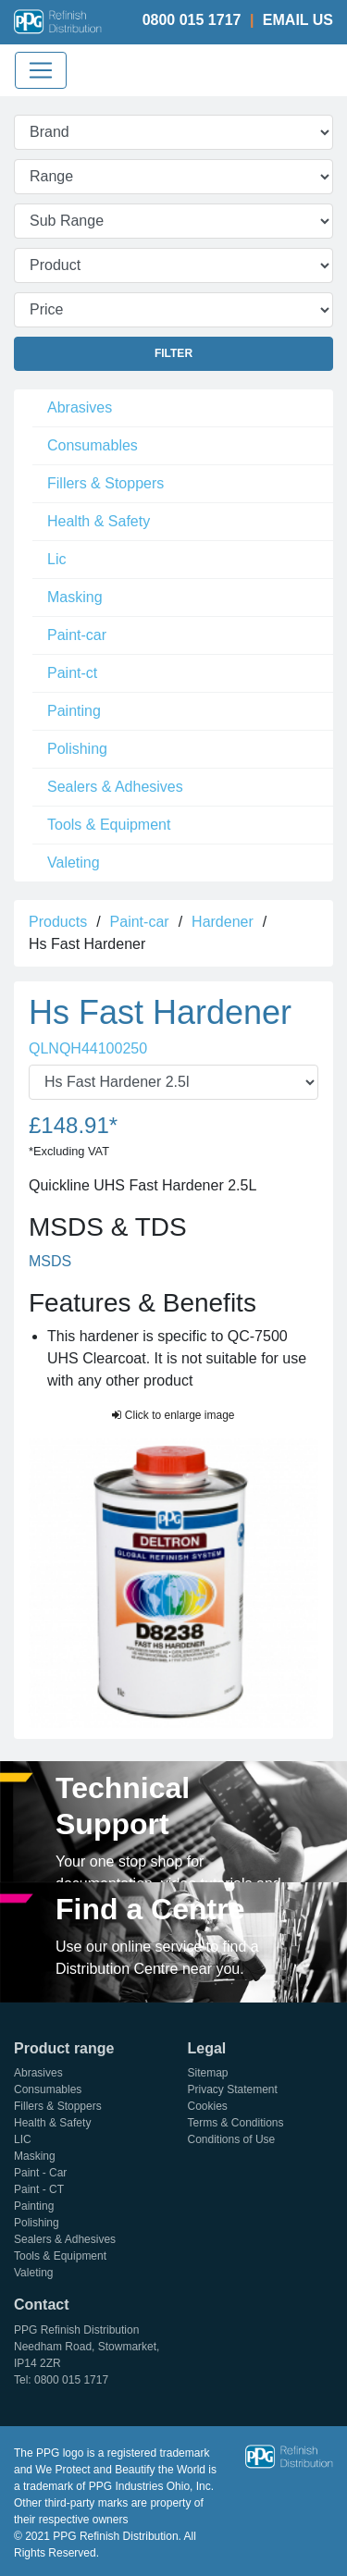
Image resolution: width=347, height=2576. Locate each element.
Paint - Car (40, 2172)
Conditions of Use (232, 2139)
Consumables (92, 445)
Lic (56, 559)
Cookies (208, 2106)
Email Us (298, 20)
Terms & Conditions (236, 2122)
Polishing (77, 749)
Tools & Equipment (108, 824)
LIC (22, 2139)
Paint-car (76, 635)
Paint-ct (72, 673)
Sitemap (208, 2072)
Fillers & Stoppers (105, 483)
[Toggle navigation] (41, 70)
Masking (75, 597)
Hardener (223, 922)
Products (58, 922)
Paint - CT (39, 2189)
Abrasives (79, 407)
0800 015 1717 (192, 20)
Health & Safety (98, 521)
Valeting (73, 862)
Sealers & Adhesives (115, 787)
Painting (74, 711)
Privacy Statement (233, 2089)
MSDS (50, 1261)
